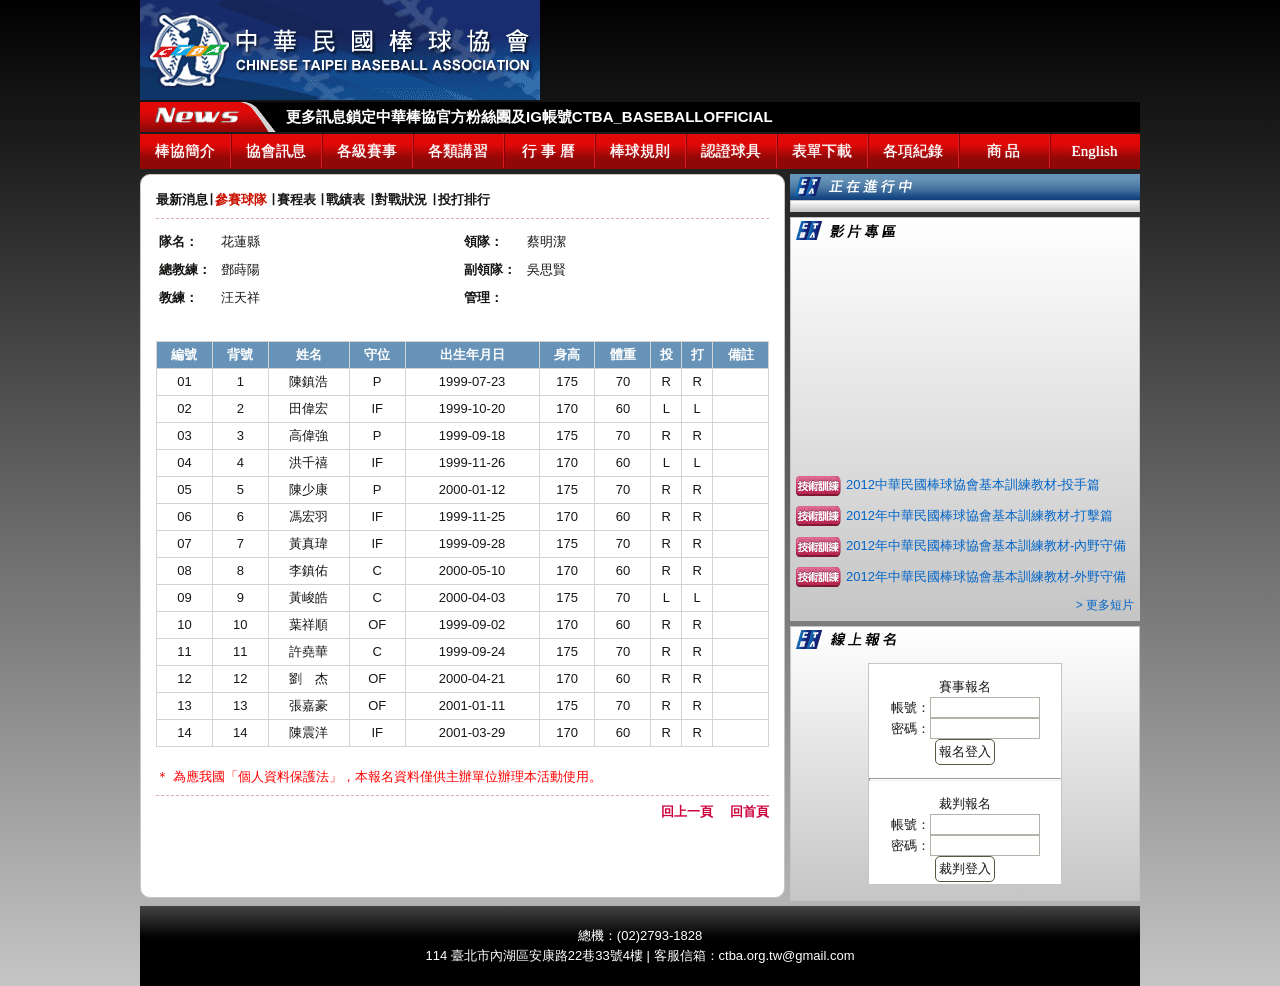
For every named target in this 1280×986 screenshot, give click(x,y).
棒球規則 (640, 151)
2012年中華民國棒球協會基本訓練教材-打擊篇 (979, 515)
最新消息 (182, 199)
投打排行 (464, 199)
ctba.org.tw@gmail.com (787, 955)
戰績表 (345, 199)
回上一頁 (693, 811)
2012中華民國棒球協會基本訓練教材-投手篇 (973, 484)
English (1095, 151)
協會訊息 (276, 151)
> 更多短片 (1105, 605)
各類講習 (458, 151)
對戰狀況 (401, 199)
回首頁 (749, 811)
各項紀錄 (913, 151)
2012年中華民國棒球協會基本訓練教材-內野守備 (986, 545)
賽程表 (296, 199)
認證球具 (731, 151)
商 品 (1004, 151)
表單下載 (822, 151)
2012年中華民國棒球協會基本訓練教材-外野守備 (986, 576)
